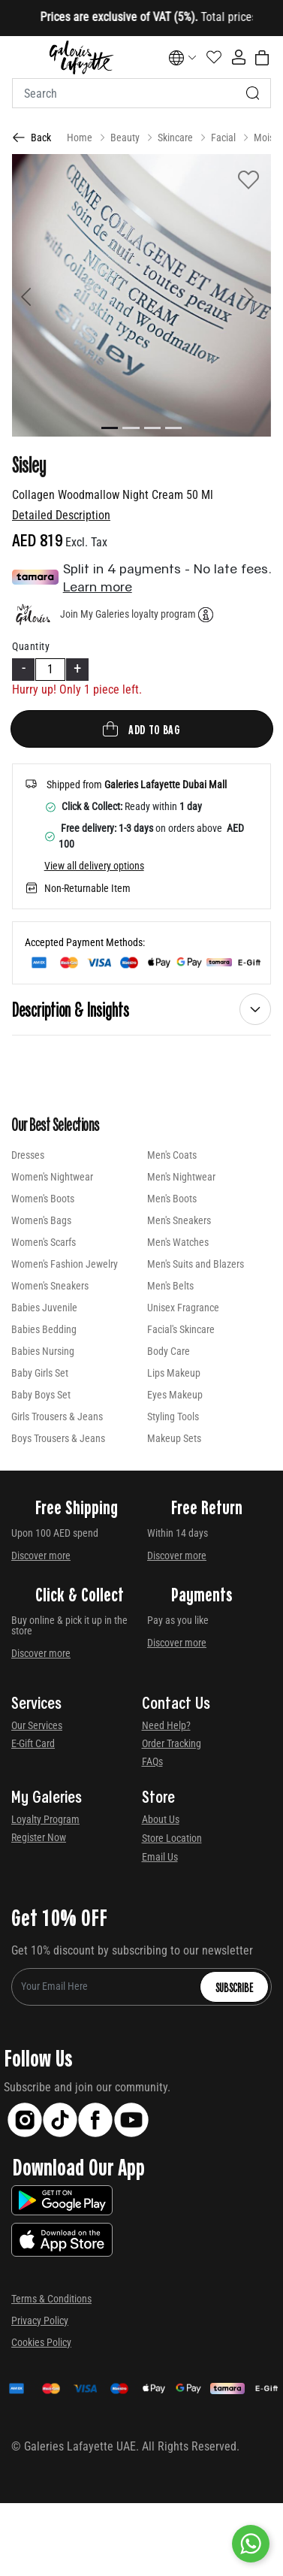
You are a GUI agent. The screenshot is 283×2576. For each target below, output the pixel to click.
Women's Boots (42, 1199)
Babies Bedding (44, 1329)
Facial (223, 138)
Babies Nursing (42, 1351)
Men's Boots (172, 1199)
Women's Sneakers (50, 1286)
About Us (160, 1819)
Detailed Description (61, 515)
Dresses (27, 1155)
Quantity (31, 646)
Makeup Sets (174, 1438)
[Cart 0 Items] (262, 58)
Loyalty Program (45, 1819)
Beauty (125, 138)
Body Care (168, 1351)
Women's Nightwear (52, 1177)
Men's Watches (178, 1242)
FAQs (152, 1761)
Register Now (38, 1837)
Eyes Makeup (175, 1395)
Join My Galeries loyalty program (128, 614)
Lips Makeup (173, 1373)
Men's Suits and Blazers (195, 1264)
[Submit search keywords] (253, 93)
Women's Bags (41, 1220)
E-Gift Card (33, 1743)
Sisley (29, 463)
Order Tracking (171, 1743)
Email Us (160, 1857)
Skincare (175, 138)
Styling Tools (173, 1416)
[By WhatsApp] (250, 2543)
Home (79, 138)
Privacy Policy (39, 2320)
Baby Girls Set (39, 1373)
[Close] (230, 18)
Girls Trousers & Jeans (57, 1416)
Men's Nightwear (181, 1177)
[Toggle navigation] (22, 57)
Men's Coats (172, 1155)
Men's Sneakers (179, 1220)
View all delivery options (94, 866)
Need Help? (166, 1725)
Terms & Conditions (51, 2299)
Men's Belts (170, 1286)
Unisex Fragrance (183, 1308)
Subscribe (234, 1986)
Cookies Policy (41, 2342)
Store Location (172, 1838)
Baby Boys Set (41, 1395)
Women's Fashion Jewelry (64, 1264)
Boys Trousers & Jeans (58, 1438)
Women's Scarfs (43, 1242)
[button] (31, 295)
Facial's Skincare (181, 1329)
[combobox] (141, 93)
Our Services (36, 1725)
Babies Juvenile (44, 1308)
